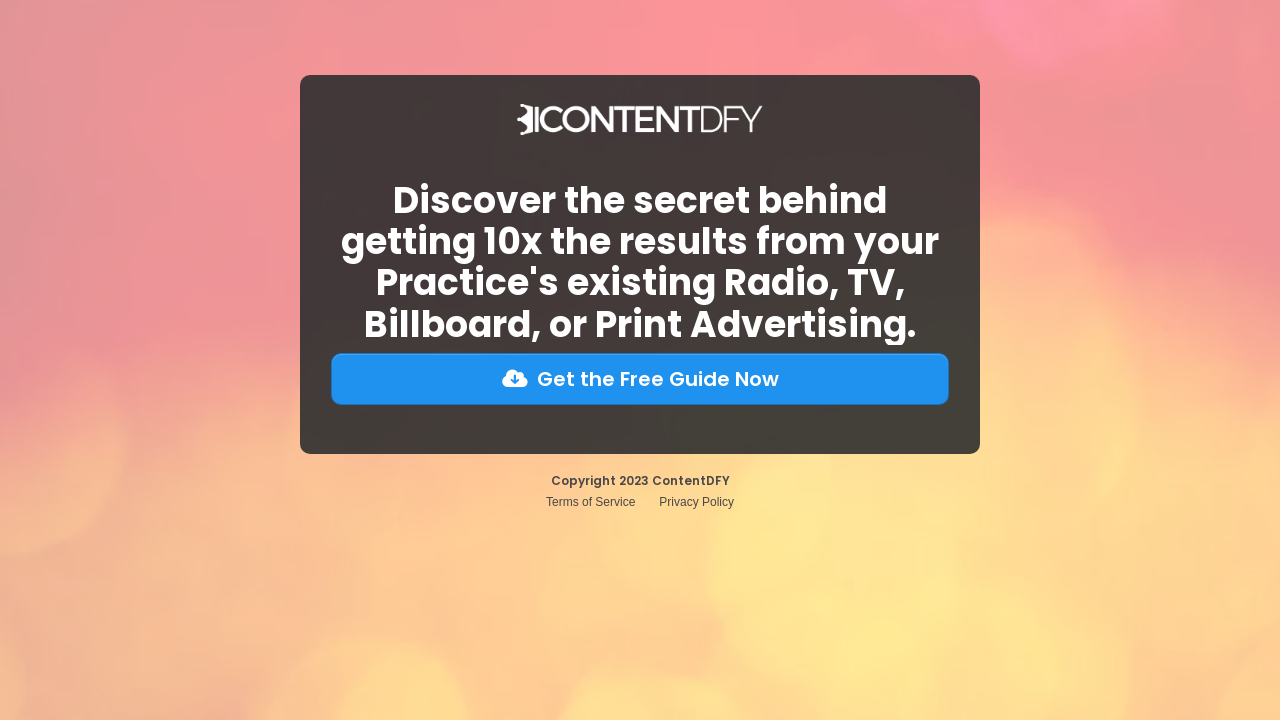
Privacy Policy (696, 502)
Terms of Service (590, 502)
